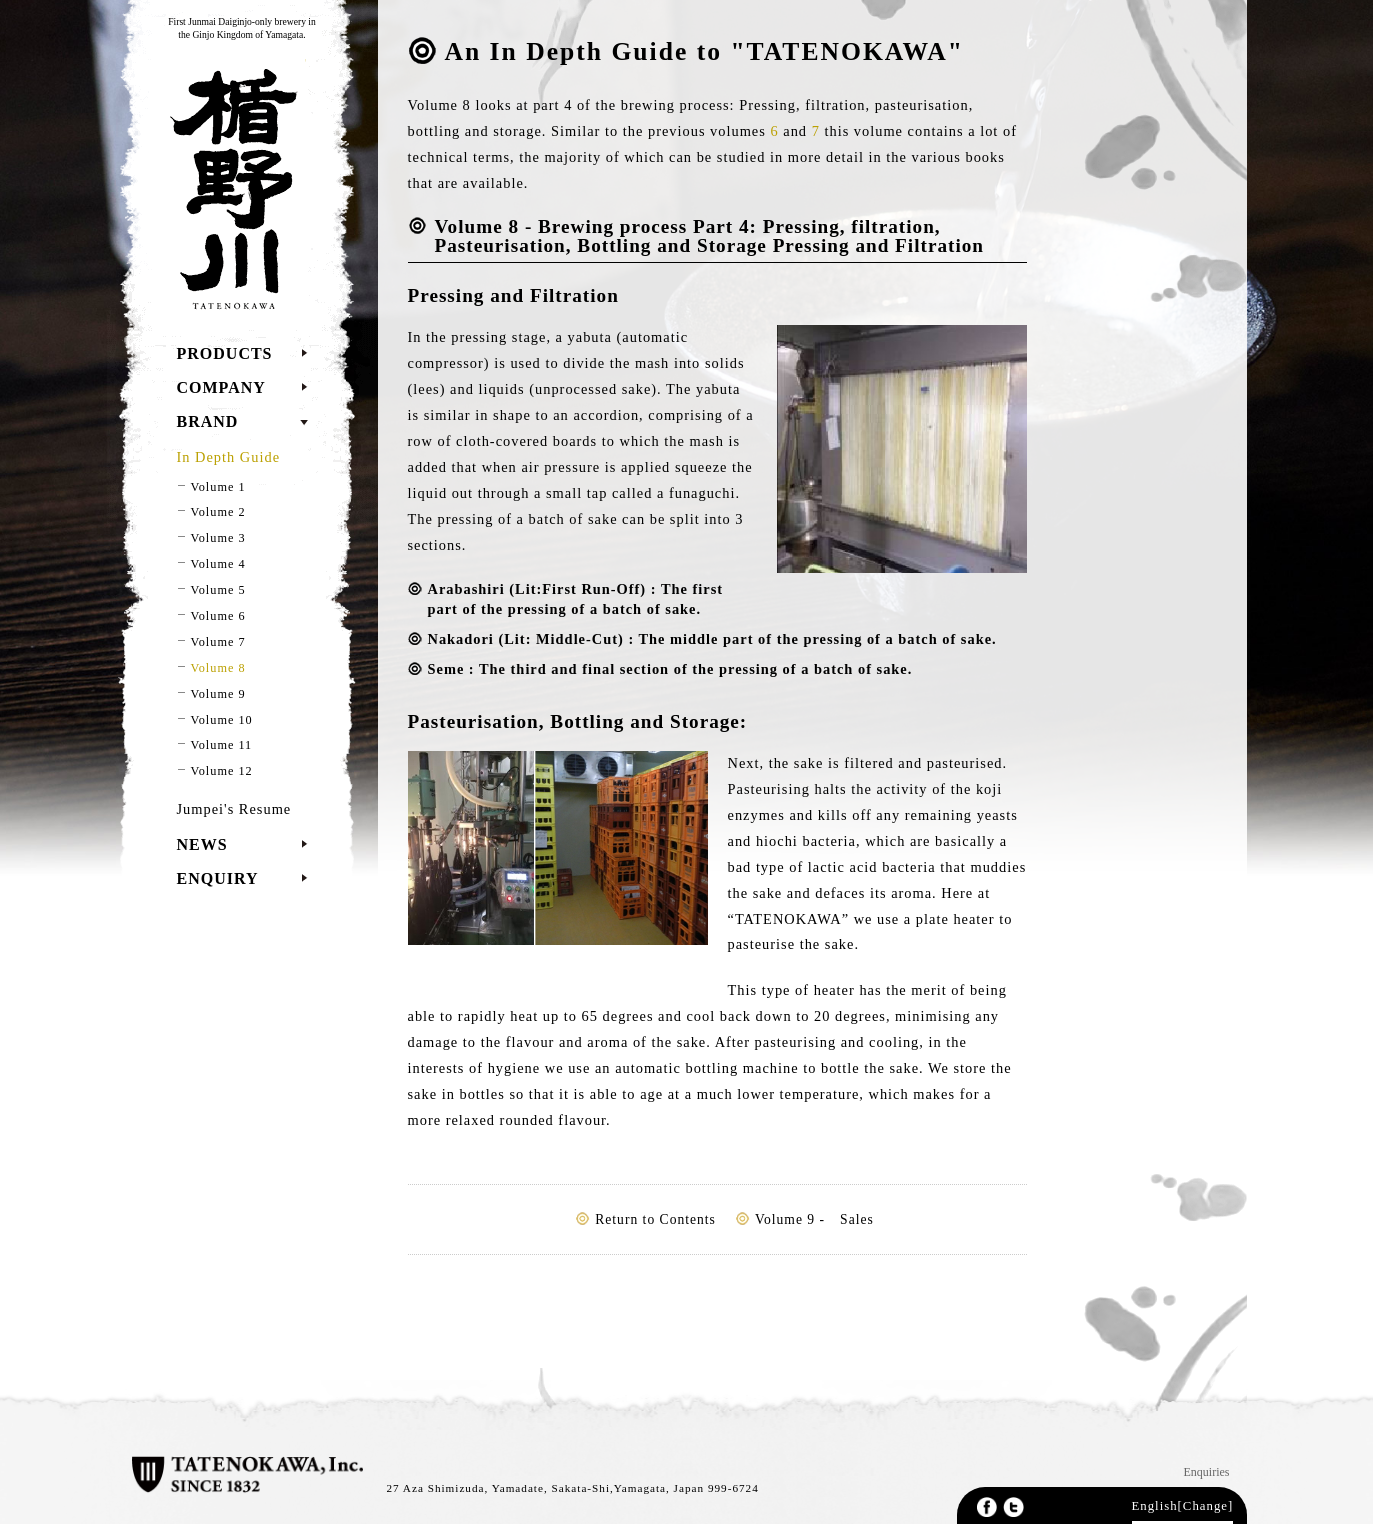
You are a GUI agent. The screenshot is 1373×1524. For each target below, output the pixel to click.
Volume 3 (218, 538)
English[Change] (1183, 1506)
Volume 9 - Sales (814, 1219)
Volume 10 (222, 720)
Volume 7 (218, 642)
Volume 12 (222, 771)
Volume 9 (218, 694)
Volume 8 (218, 668)
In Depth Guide (229, 457)
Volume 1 (218, 487)
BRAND (208, 421)
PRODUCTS (225, 353)
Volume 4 (218, 564)
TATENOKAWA (229, 188)
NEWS (202, 844)
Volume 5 (218, 590)
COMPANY (221, 387)
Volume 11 (222, 745)
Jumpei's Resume (234, 809)
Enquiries (1207, 1472)
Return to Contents (655, 1219)
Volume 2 (218, 512)
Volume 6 (218, 616)
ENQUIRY (218, 878)
